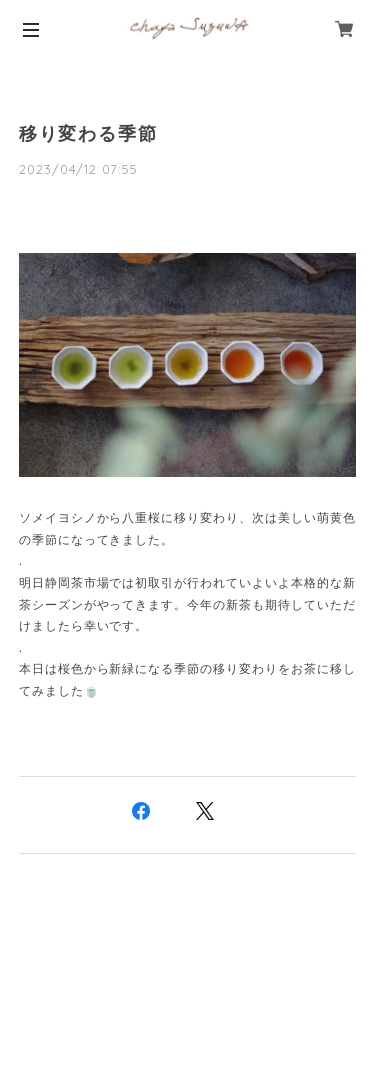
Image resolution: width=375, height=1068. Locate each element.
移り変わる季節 (88, 134)
